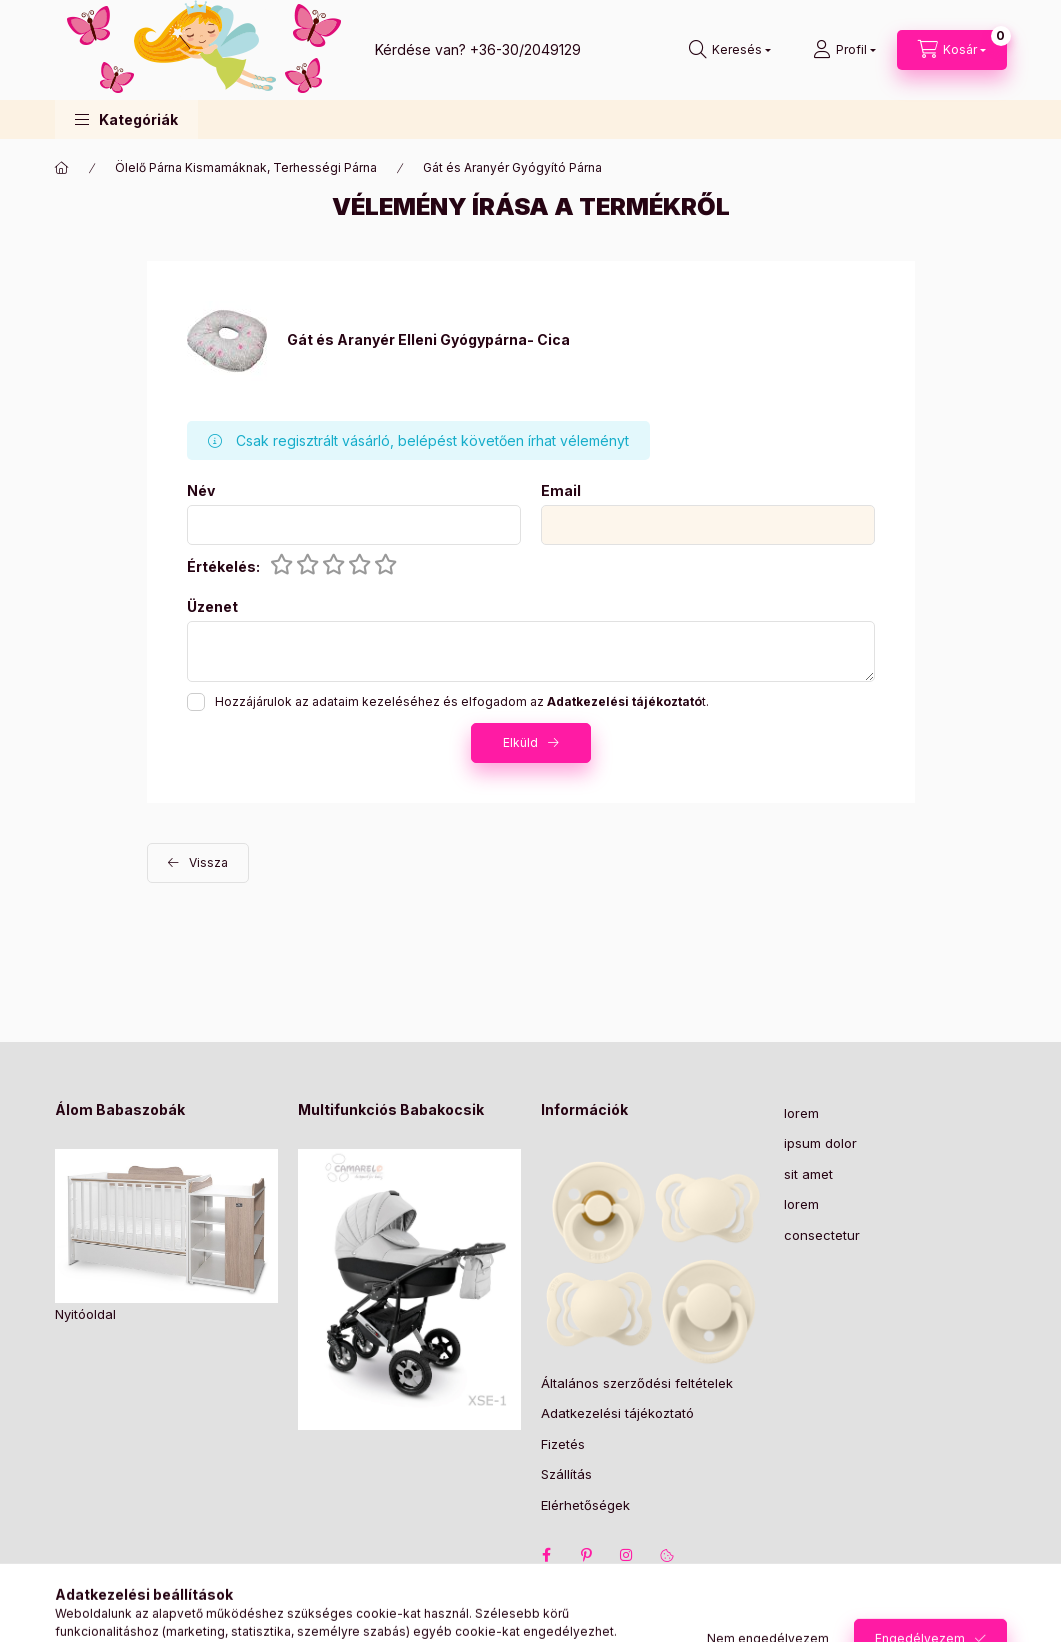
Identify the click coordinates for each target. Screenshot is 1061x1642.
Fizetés (563, 1444)
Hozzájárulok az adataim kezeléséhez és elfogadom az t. (462, 701)
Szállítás (566, 1474)
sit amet (808, 1174)
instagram (627, 1555)
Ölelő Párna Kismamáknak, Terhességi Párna (246, 167)
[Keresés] (730, 50)
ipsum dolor (820, 1143)
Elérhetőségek (585, 1505)
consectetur (822, 1235)
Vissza (208, 862)
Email (561, 491)
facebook (547, 1555)
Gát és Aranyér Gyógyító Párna (512, 167)
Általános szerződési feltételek (637, 1383)
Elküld (520, 742)
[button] (126, 119)
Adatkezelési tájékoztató (617, 1413)
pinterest (587, 1555)
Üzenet (212, 607)
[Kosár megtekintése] (952, 50)
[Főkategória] (62, 168)
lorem (801, 1113)
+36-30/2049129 (525, 49)
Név (201, 491)
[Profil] (844, 50)
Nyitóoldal (85, 1314)
